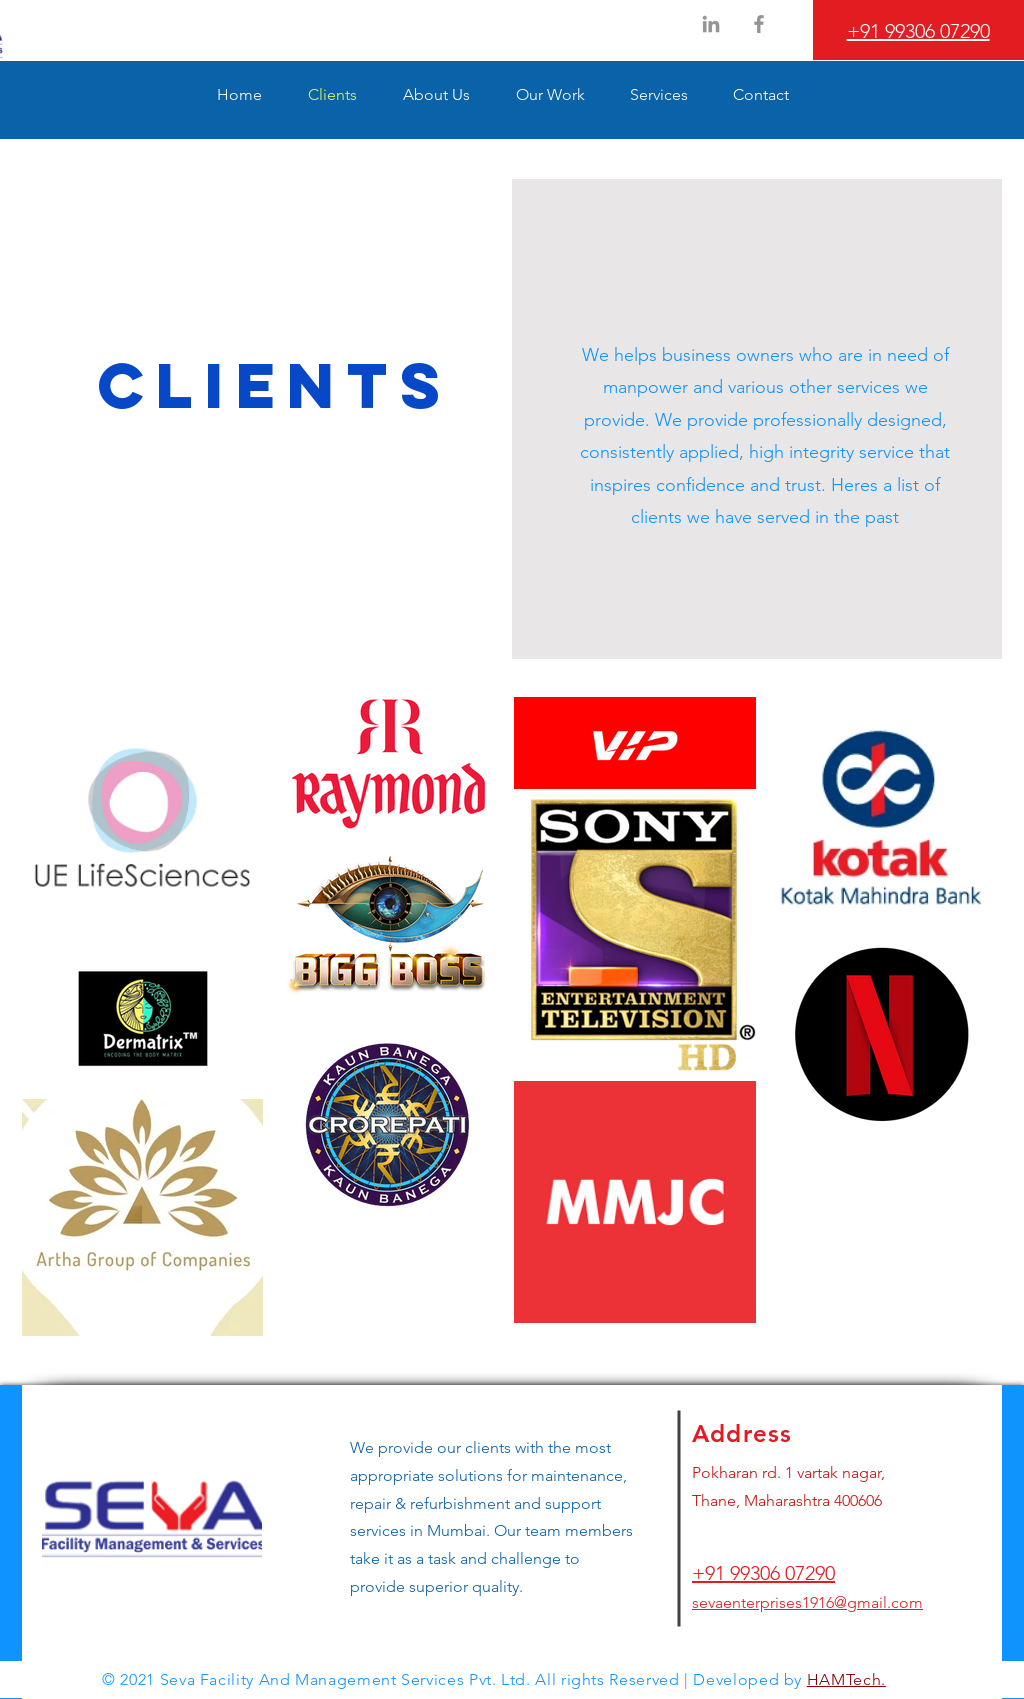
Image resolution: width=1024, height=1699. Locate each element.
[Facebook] (759, 24)
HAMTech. (846, 1679)
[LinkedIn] (711, 24)
